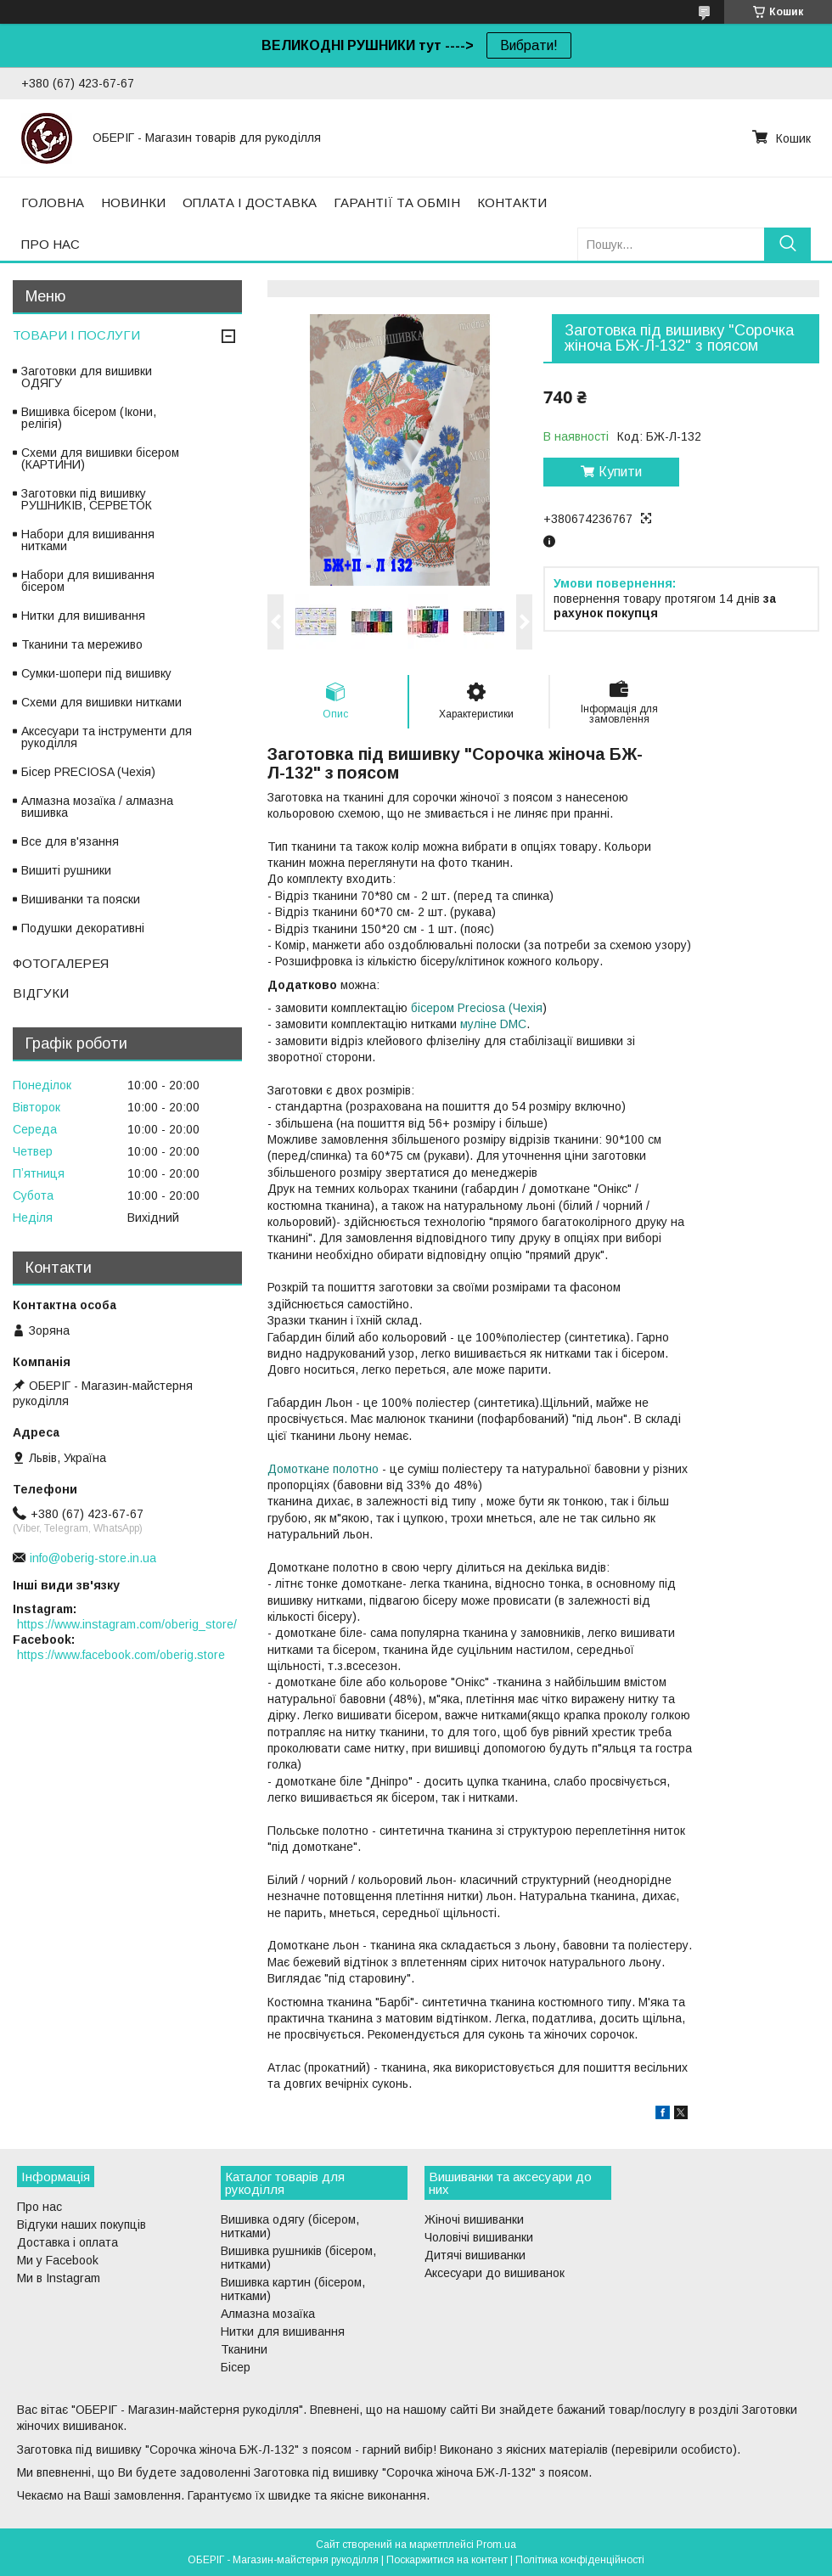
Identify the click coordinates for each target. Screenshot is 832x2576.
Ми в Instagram (58, 2278)
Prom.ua (496, 2545)
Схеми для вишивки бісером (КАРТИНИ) (100, 458)
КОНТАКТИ (512, 202)
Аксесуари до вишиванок (494, 2273)
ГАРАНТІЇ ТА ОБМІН (397, 202)
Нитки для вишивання (83, 615)
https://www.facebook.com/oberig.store (121, 1655)
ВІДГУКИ (41, 993)
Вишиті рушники (66, 870)
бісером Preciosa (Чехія (476, 1008)
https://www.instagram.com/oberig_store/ (127, 1624)
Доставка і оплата (67, 2242)
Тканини (244, 2349)
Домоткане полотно (323, 1469)
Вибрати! (529, 45)
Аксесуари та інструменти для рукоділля (106, 737)
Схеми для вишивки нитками (101, 702)
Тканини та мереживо (82, 644)
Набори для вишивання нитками (88, 540)
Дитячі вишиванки (475, 2255)
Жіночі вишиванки (474, 2219)
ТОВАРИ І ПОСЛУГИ (76, 335)
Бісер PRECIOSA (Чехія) (88, 772)
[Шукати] (787, 244)
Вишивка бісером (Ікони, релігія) (88, 417)
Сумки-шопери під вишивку (96, 673)
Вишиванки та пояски (80, 899)
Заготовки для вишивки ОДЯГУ (86, 377)
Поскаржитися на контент (447, 2560)
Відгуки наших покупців (81, 2224)
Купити (620, 471)
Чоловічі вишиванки (478, 2237)
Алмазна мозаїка (268, 2313)
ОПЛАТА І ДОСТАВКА (250, 202)
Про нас (39, 2206)
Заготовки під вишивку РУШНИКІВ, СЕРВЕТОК (86, 499)
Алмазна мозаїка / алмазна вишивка (97, 806)
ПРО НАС (50, 244)
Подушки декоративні (82, 928)
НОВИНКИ (133, 202)
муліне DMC (493, 1024)
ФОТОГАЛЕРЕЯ (61, 963)
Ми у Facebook (57, 2260)
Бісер (235, 2367)
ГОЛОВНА (52, 202)
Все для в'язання (70, 841)
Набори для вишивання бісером (88, 580)
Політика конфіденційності (579, 2560)
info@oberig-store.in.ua (93, 1558)
